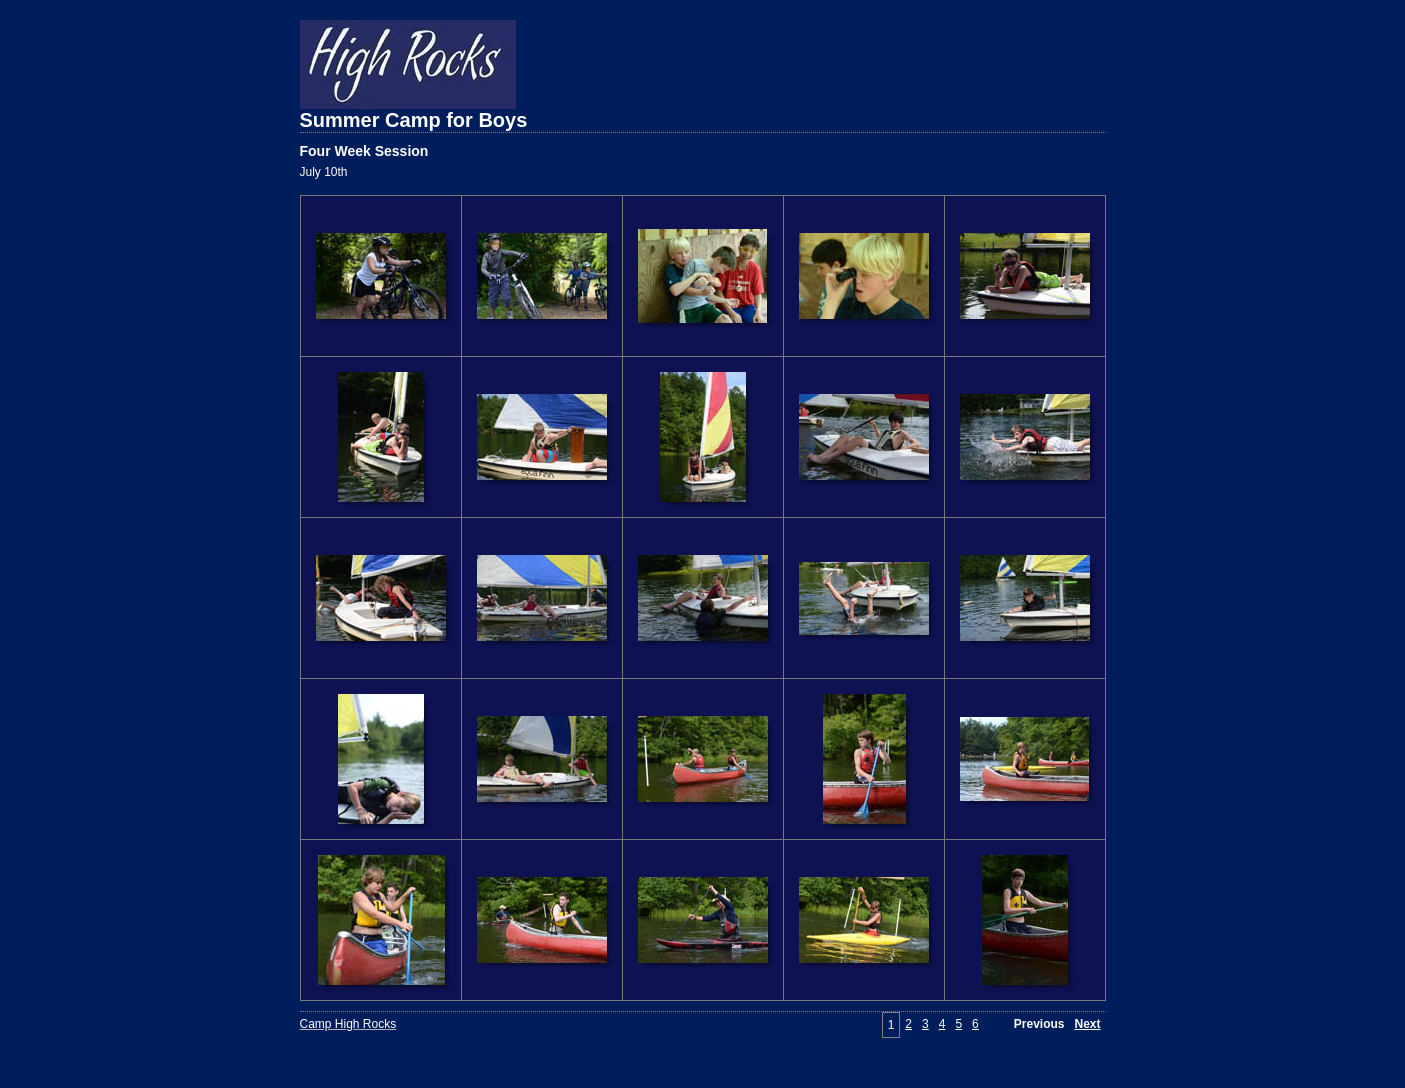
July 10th (324, 172)
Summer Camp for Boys (414, 120)
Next (1087, 1024)
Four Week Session (364, 151)
